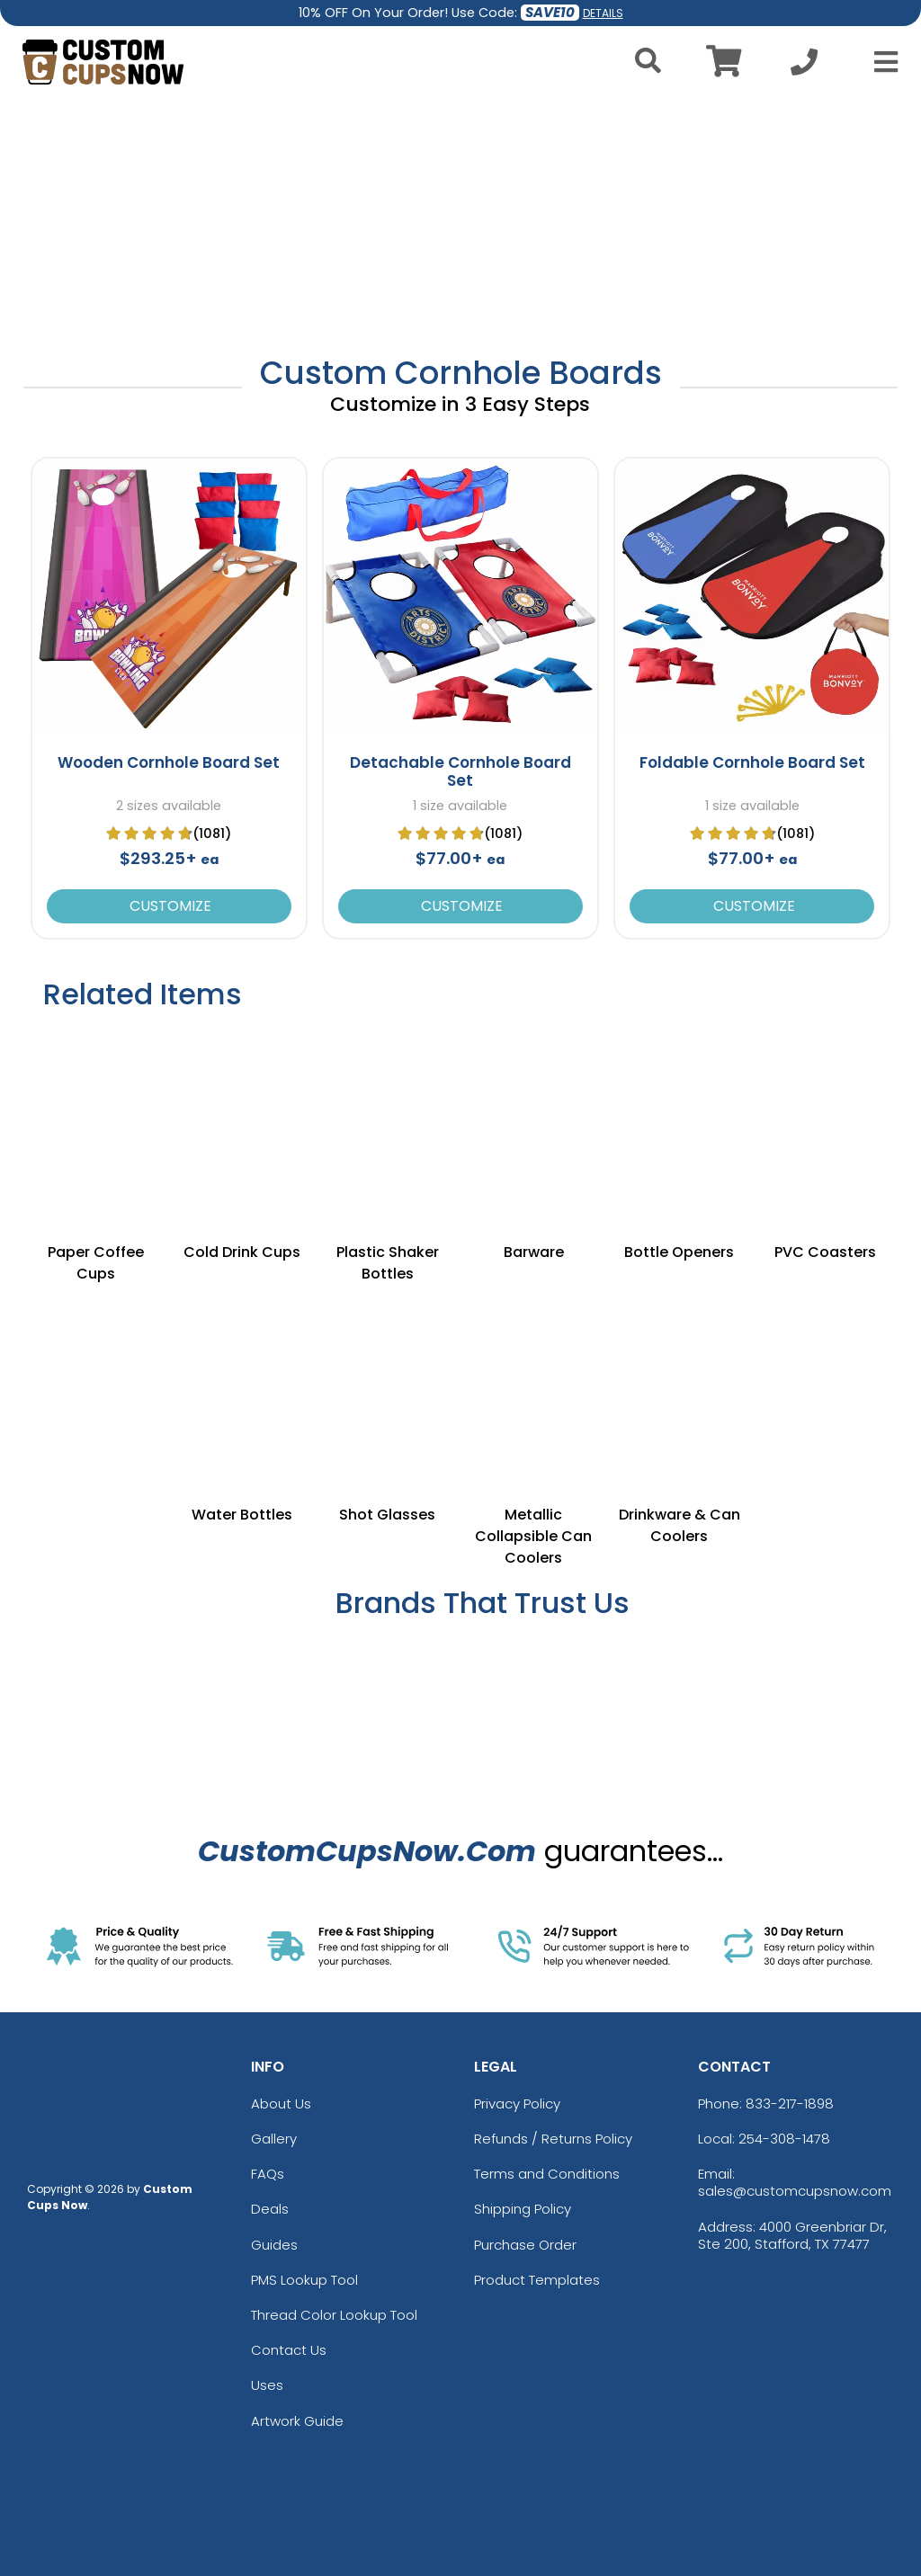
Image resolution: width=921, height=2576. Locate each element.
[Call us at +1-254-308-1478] (804, 67)
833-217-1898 (790, 2103)
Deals (270, 2208)
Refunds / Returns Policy (553, 2138)
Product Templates (537, 2279)
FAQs (267, 2173)
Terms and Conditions (547, 2173)
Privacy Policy (517, 2103)
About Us (281, 2103)
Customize (168, 906)
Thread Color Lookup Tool (334, 2314)
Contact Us (288, 2349)
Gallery (274, 2138)
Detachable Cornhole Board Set (460, 771)
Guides (274, 2244)
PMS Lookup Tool (304, 2279)
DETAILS (603, 13)
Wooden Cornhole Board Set (169, 762)
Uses (267, 2384)
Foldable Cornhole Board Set (752, 762)
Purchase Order (525, 2244)
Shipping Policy (522, 2208)
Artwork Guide (297, 2420)
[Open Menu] (881, 62)
